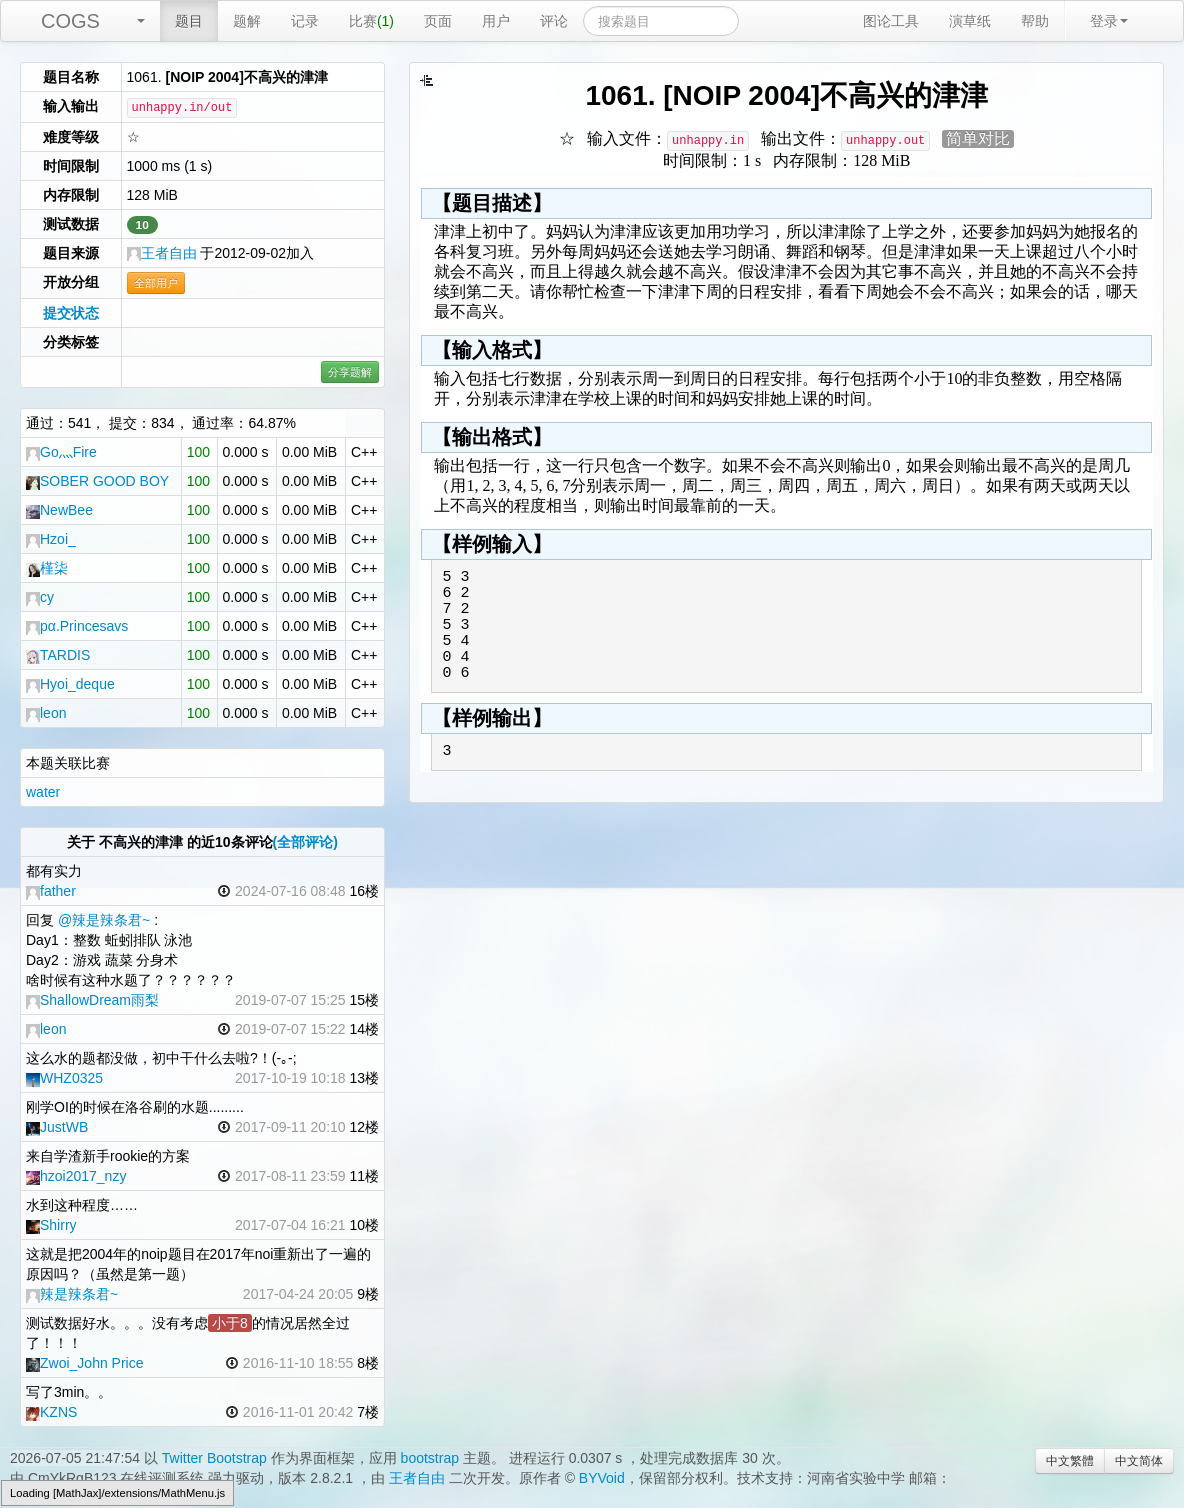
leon (46, 713)
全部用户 (156, 283)
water (43, 792)
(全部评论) (305, 842)
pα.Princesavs (77, 626)
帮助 (1035, 21)
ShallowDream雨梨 (92, 1000)
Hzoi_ (51, 539)
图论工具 (891, 21)
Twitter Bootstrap (214, 1458)
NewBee (59, 510)
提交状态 (71, 313)
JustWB (57, 1127)
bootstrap (430, 1458)
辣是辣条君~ (72, 1294)
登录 (1109, 21)
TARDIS (58, 655)
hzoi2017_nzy (76, 1176)
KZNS (51, 1412)
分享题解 (350, 372)
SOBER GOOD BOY (97, 481)
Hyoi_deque (70, 684)
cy (40, 597)
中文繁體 (1070, 1461)
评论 (554, 21)
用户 (496, 21)
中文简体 (1139, 1461)
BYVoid (602, 1478)
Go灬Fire (61, 452)
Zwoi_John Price (85, 1363)
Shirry (51, 1225)
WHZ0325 (64, 1078)
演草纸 (970, 21)
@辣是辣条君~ (104, 920)
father (51, 891)
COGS (70, 21)
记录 (305, 21)
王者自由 (162, 253)
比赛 (371, 21)
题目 (189, 21)
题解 (247, 21)
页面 (438, 21)
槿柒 (47, 568)
